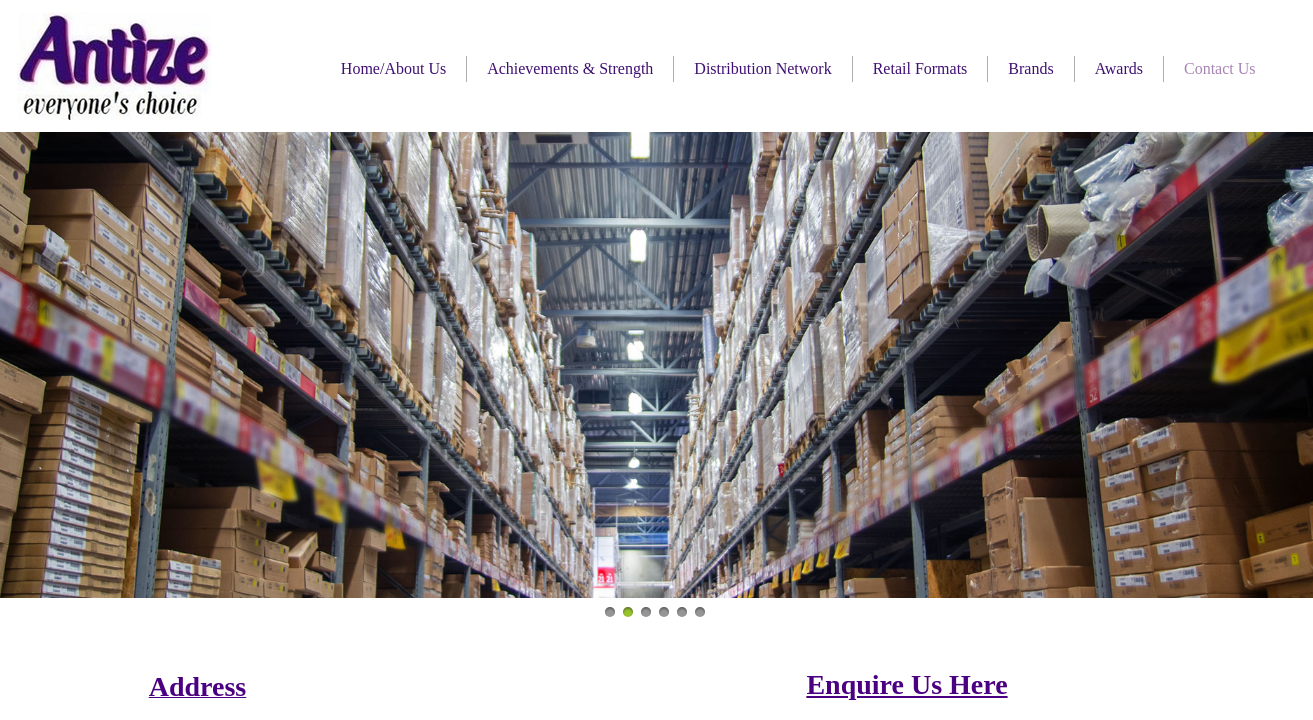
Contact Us (1220, 68)
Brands (1030, 68)
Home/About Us (393, 68)
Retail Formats (920, 68)
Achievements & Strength (570, 68)
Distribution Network (762, 68)
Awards (1119, 68)
